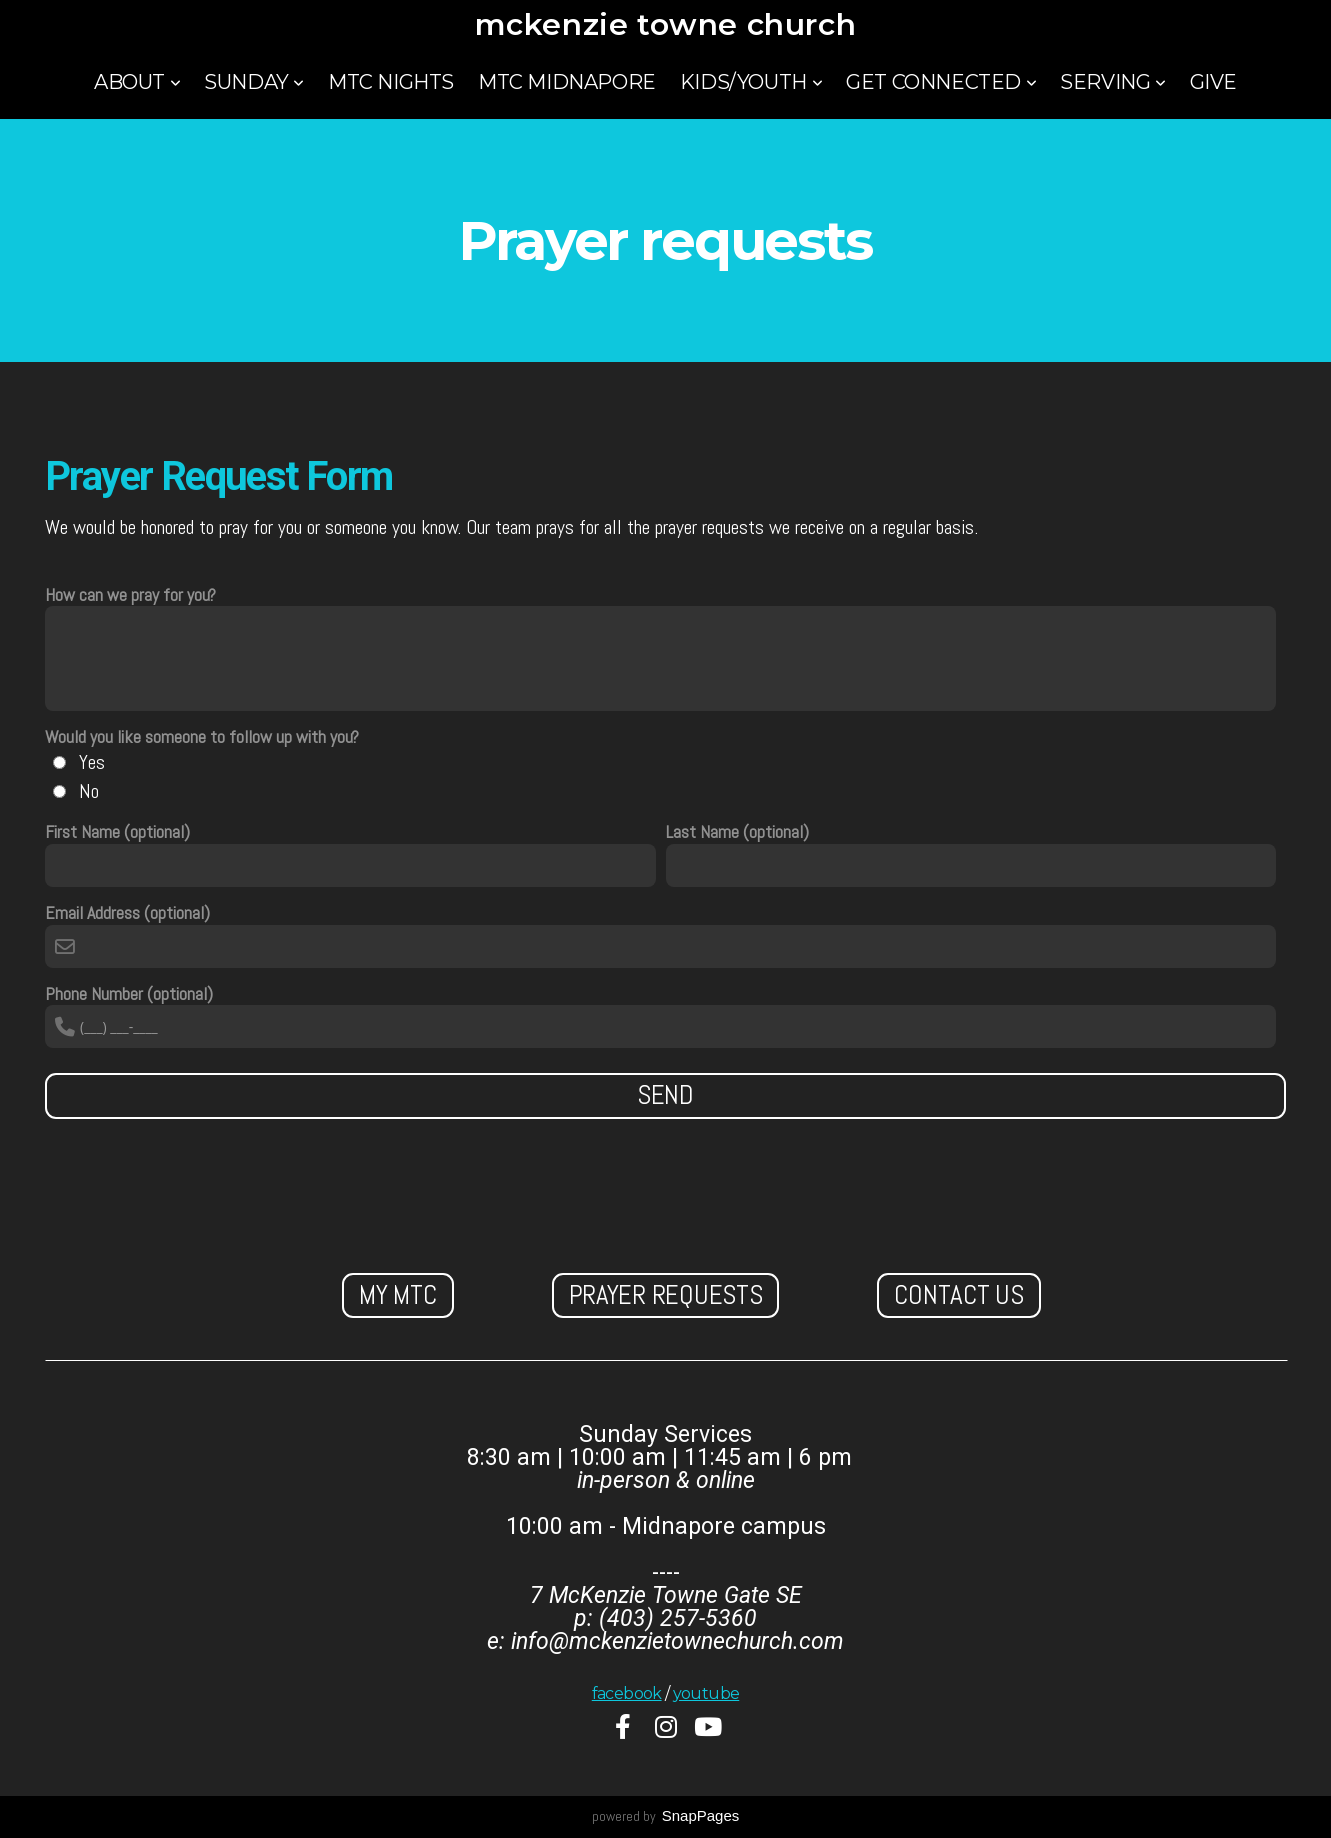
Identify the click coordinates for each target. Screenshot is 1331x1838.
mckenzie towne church (666, 24)
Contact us (958, 1295)
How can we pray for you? (130, 595)
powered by (666, 1816)
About (137, 82)
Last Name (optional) (737, 832)
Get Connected (941, 82)
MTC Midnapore (567, 82)
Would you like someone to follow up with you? (202, 737)
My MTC (397, 1295)
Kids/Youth (751, 82)
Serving (1112, 82)
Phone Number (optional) (129, 994)
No (89, 791)
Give (1213, 82)
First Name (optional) (117, 832)
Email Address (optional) (127, 913)
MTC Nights (391, 82)
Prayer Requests (666, 1295)
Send (665, 1095)
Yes (92, 762)
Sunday (254, 82)
